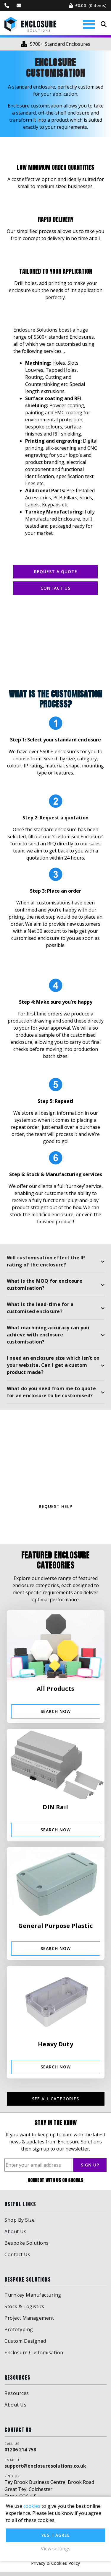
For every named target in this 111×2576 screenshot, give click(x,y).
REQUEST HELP (55, 1510)
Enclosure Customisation (33, 2356)
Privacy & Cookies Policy (55, 2567)
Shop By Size (19, 2223)
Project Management (29, 2322)
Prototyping (18, 2333)
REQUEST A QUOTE (55, 571)
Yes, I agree (55, 2535)
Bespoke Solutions (26, 2246)
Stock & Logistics (24, 2310)
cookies (31, 2506)
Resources (16, 2397)
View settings (55, 2548)
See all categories (55, 2102)
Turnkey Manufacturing (32, 2298)
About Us (15, 2235)
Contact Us (55, 588)
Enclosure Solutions (30, 24)
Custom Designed (25, 2345)
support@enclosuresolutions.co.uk (45, 2469)
